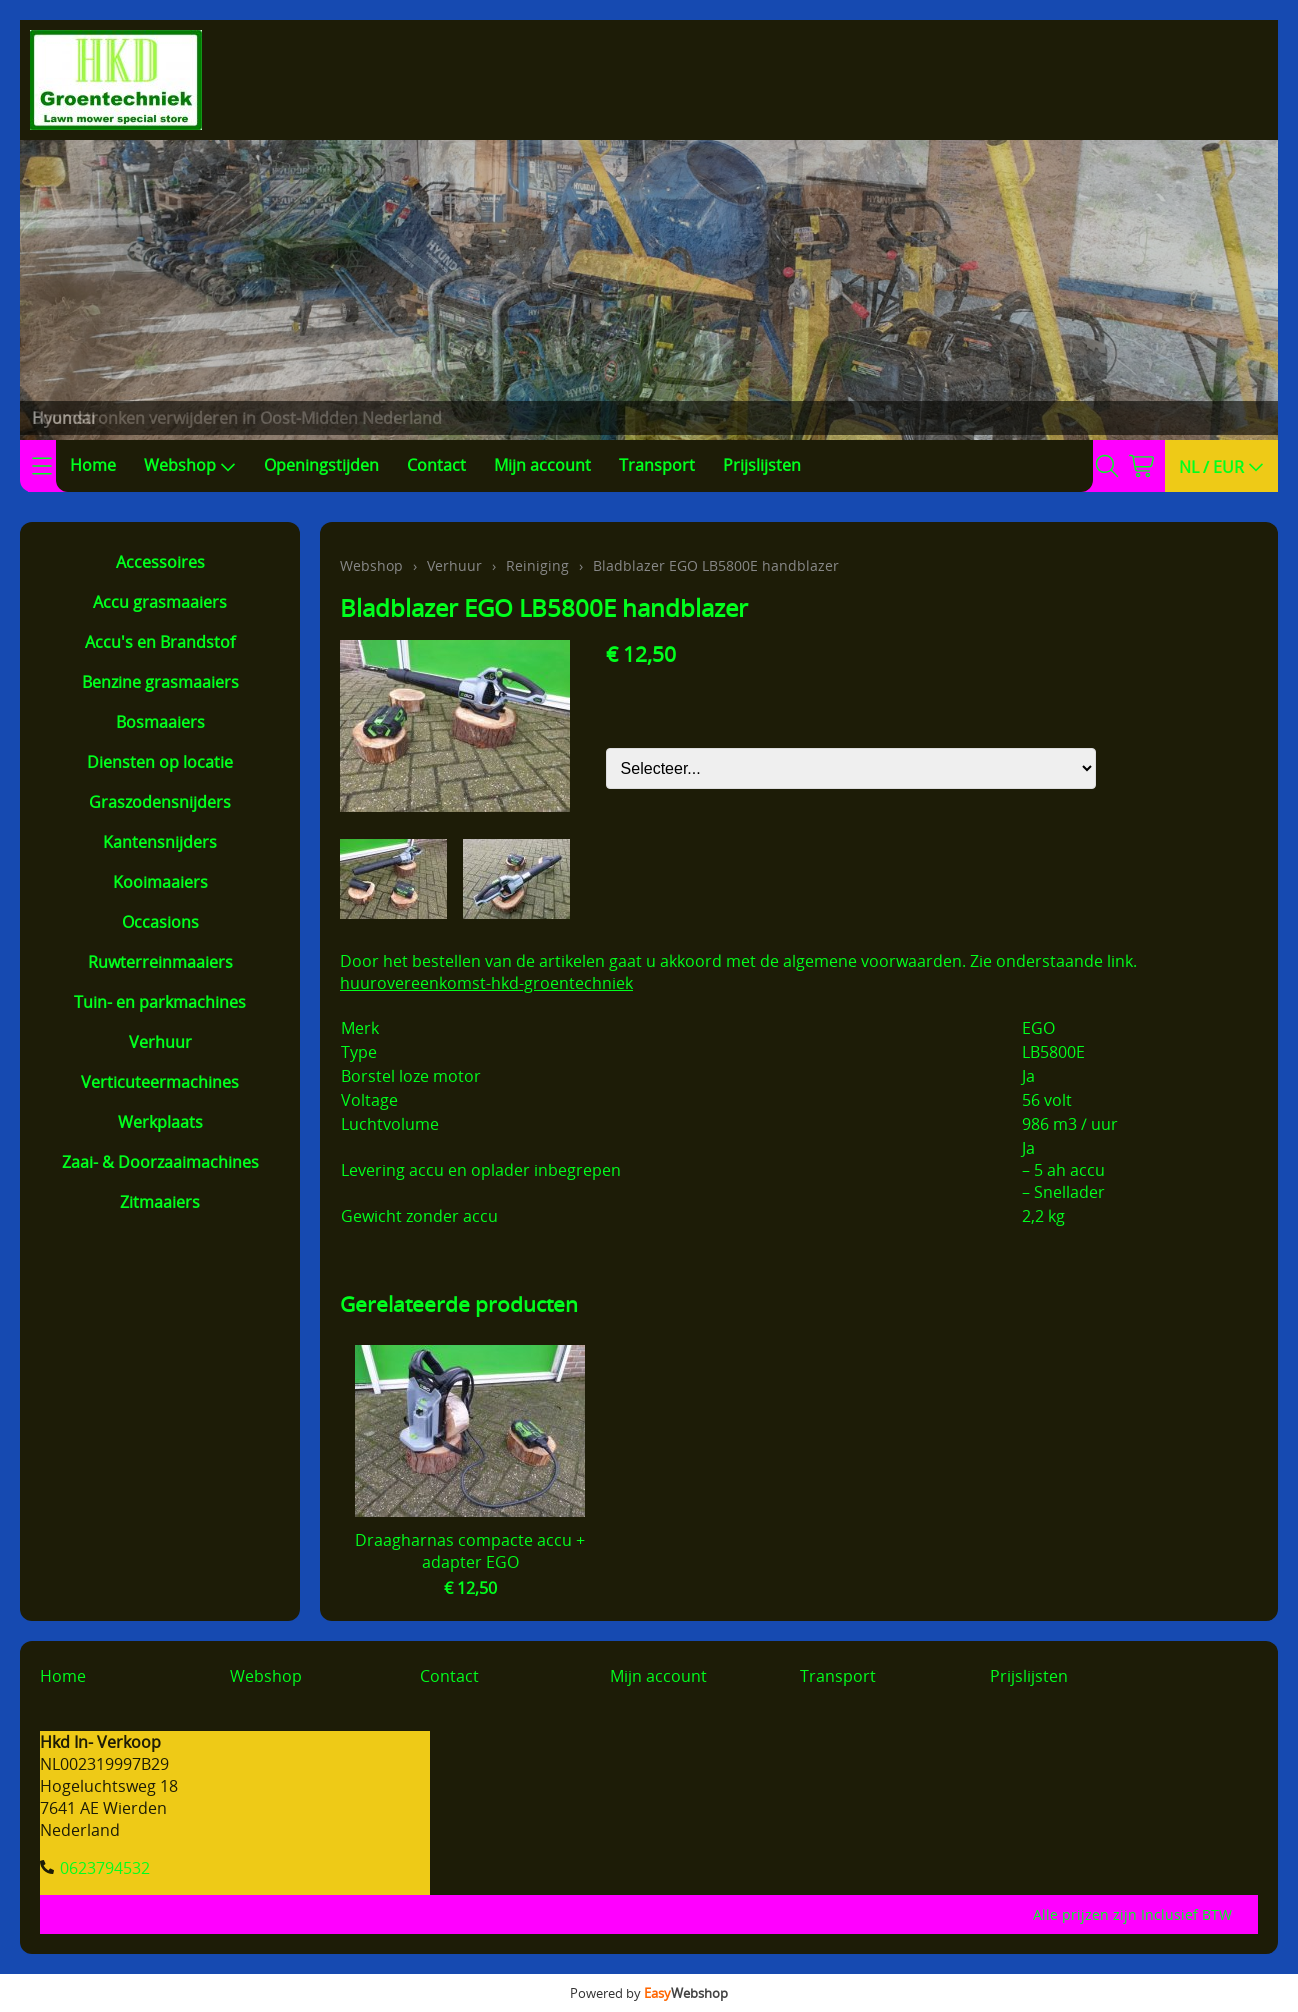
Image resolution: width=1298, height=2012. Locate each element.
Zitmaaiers (160, 1202)
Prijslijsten (762, 465)
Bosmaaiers (160, 722)
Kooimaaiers (160, 882)
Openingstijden (321, 465)
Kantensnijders (160, 842)
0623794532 (105, 1868)
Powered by (649, 1993)
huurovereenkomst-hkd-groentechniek (486, 983)
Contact (436, 465)
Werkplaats (160, 1122)
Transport (657, 465)
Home (93, 465)
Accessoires (160, 562)
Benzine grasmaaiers (160, 682)
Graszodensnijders (160, 802)
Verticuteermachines (160, 1082)
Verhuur (160, 1042)
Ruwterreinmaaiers (160, 962)
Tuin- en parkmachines (160, 1002)
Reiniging (537, 565)
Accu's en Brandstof (160, 642)
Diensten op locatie (160, 762)
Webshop (190, 465)
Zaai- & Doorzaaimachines (160, 1162)
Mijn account (542, 465)
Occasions (160, 922)
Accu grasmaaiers (160, 602)
